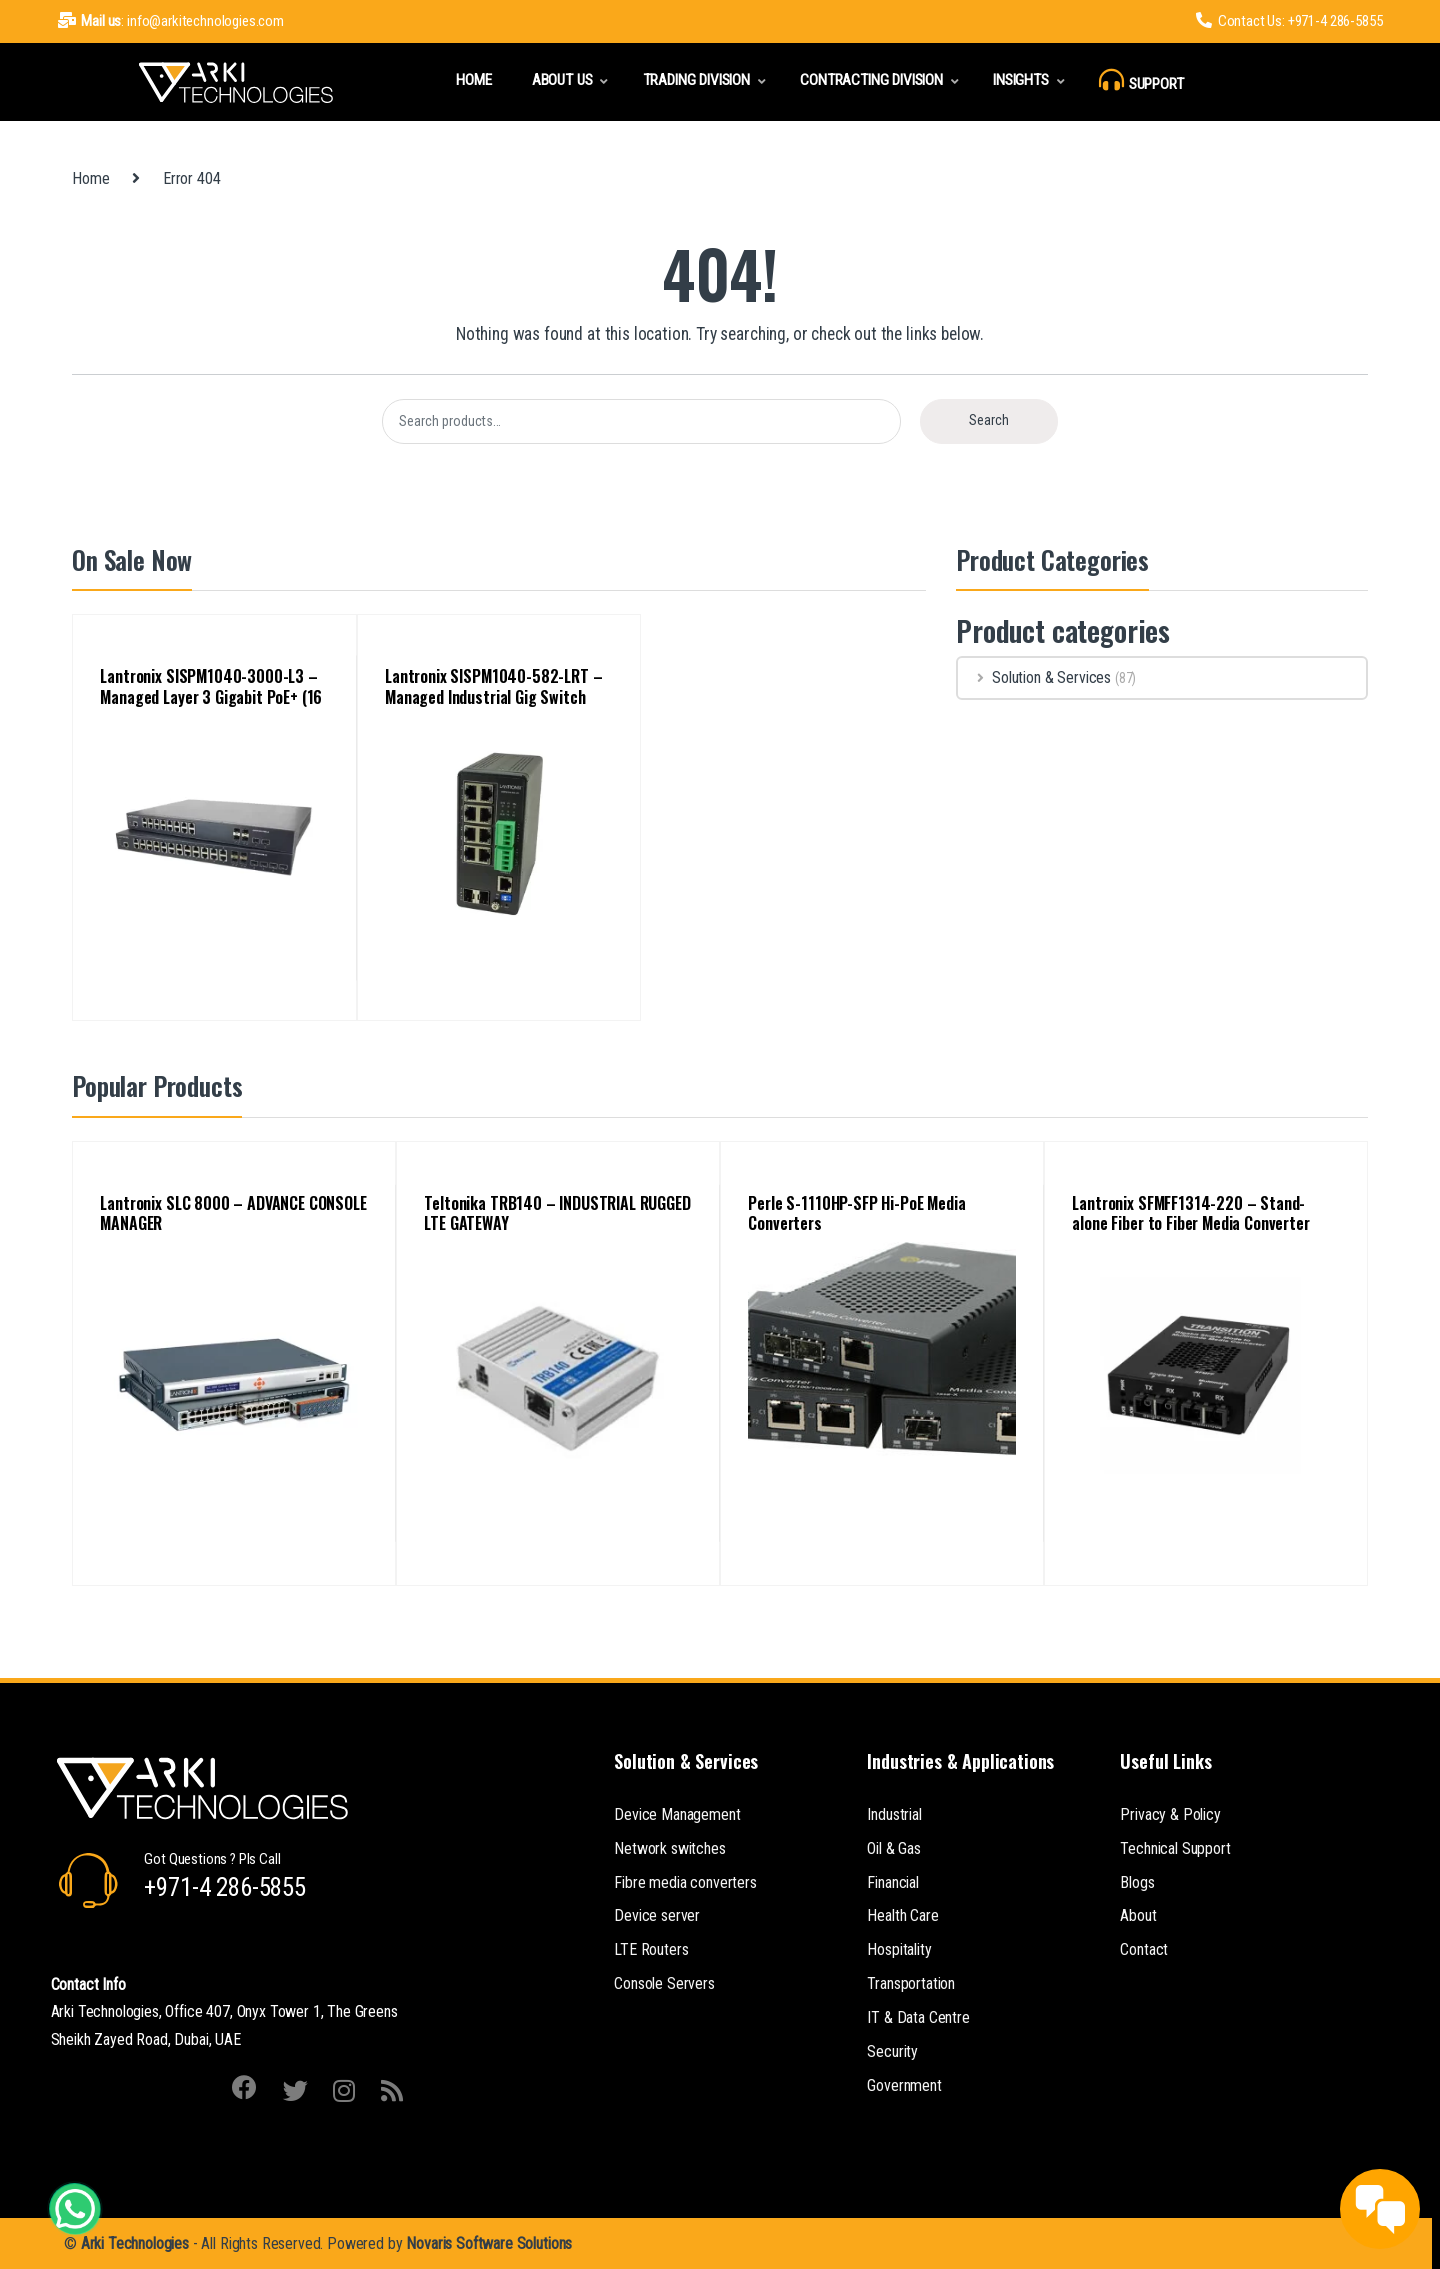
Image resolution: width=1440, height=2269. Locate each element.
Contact (1144, 1949)
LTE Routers (651, 1949)
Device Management (677, 1814)
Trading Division (696, 80)
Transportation (911, 1983)
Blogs (1137, 1882)
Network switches (669, 1848)
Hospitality (899, 1949)
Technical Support (1175, 1848)
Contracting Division (871, 80)
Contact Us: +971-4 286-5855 (1289, 21)
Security (892, 2051)
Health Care (902, 1915)
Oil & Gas (894, 1848)
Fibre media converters (685, 1882)
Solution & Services (1034, 677)
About (1138, 1915)
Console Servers (664, 1983)
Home (473, 80)
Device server (657, 1915)
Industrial (894, 1814)
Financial (893, 1882)
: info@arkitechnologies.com (171, 21)
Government (904, 2085)
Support (1141, 80)
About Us (562, 80)
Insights (1021, 80)
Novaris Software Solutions (489, 2243)
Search (989, 420)
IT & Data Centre (918, 2017)
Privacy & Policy (1170, 1814)
